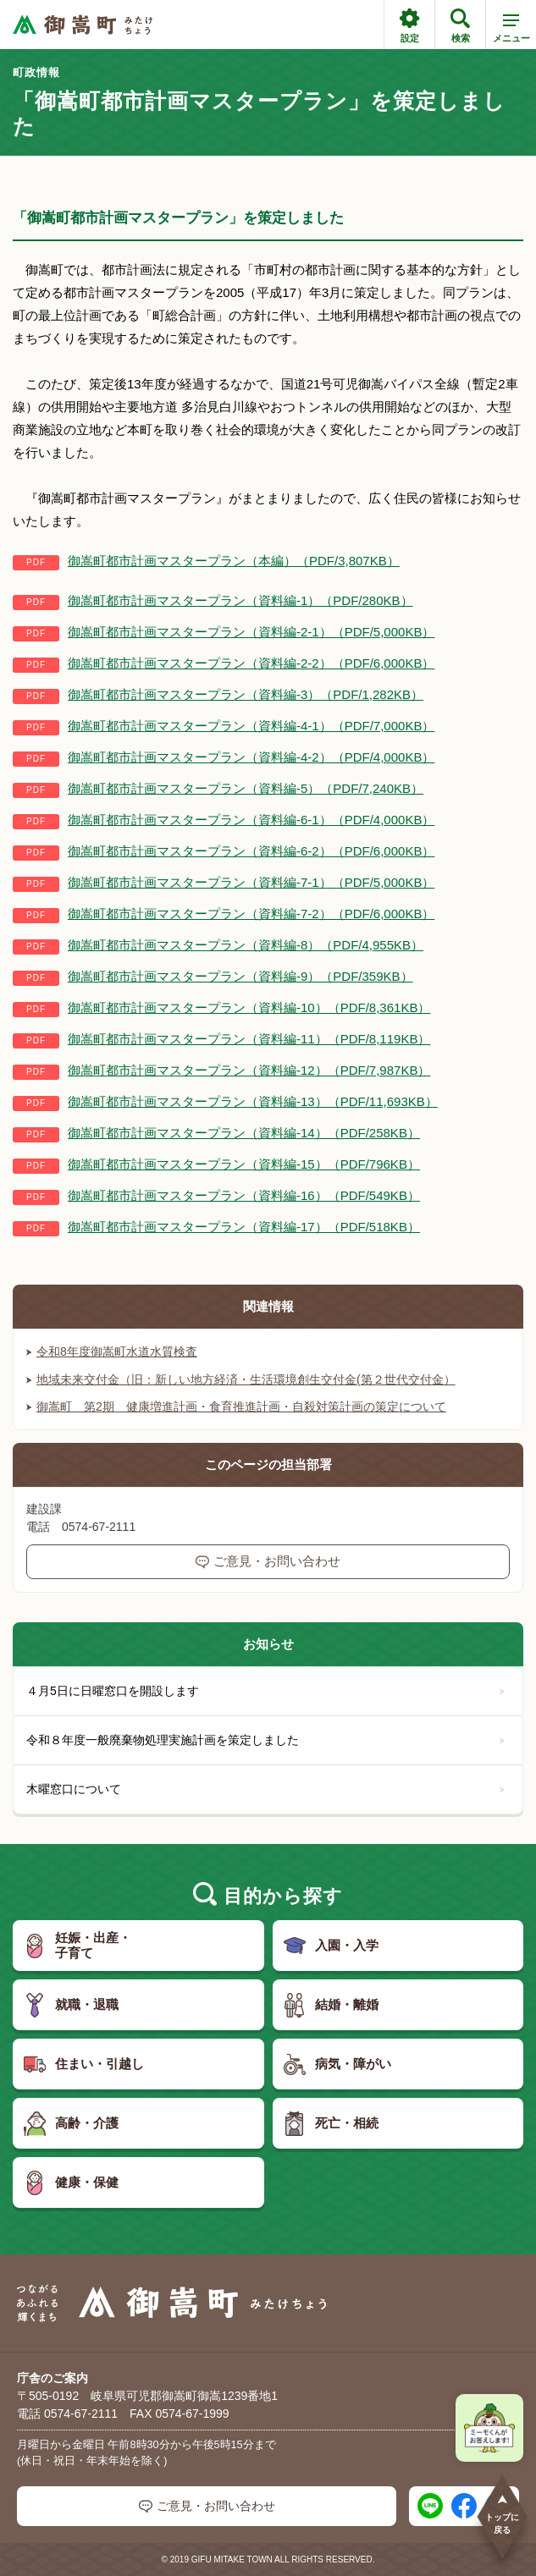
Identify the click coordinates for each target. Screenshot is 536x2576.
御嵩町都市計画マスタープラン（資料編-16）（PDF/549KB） (244, 1195)
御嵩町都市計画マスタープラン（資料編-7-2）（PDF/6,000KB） (251, 913)
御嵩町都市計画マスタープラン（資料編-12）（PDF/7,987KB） (249, 1070)
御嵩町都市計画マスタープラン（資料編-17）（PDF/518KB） (244, 1226)
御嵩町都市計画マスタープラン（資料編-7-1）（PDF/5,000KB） (251, 882)
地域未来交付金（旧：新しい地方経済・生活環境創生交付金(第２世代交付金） (241, 1379)
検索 (460, 25)
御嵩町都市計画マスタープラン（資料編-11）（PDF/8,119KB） (249, 1039)
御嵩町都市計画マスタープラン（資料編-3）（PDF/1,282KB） (245, 694)
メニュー (511, 31)
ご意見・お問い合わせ (268, 1561)
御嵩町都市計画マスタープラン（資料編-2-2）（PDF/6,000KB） (251, 663)
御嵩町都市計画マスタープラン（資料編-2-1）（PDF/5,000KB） (251, 632)
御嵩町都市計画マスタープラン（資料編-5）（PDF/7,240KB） (245, 788)
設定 (409, 25)
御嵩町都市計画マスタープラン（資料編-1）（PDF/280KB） (240, 600)
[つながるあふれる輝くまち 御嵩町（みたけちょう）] (82, 25)
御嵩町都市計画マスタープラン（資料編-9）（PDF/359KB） (240, 976)
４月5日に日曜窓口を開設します (266, 1691)
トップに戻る (502, 2514)
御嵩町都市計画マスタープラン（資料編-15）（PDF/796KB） (244, 1164)
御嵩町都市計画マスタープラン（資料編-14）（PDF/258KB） (244, 1133)
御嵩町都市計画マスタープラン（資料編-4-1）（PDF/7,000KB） (251, 725)
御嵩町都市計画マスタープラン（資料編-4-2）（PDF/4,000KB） (251, 757)
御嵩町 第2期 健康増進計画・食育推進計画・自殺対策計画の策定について (236, 1406)
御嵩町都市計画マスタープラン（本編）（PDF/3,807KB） (234, 560)
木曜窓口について (266, 1789)
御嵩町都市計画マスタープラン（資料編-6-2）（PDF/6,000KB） (251, 851)
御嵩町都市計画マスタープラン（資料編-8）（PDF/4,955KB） (245, 945)
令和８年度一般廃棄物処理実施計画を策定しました (266, 1740)
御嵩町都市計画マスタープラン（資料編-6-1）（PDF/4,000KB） (251, 819)
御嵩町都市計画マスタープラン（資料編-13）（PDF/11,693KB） (253, 1101)
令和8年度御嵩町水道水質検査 (111, 1351)
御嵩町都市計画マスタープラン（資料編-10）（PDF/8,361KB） (249, 1007)
